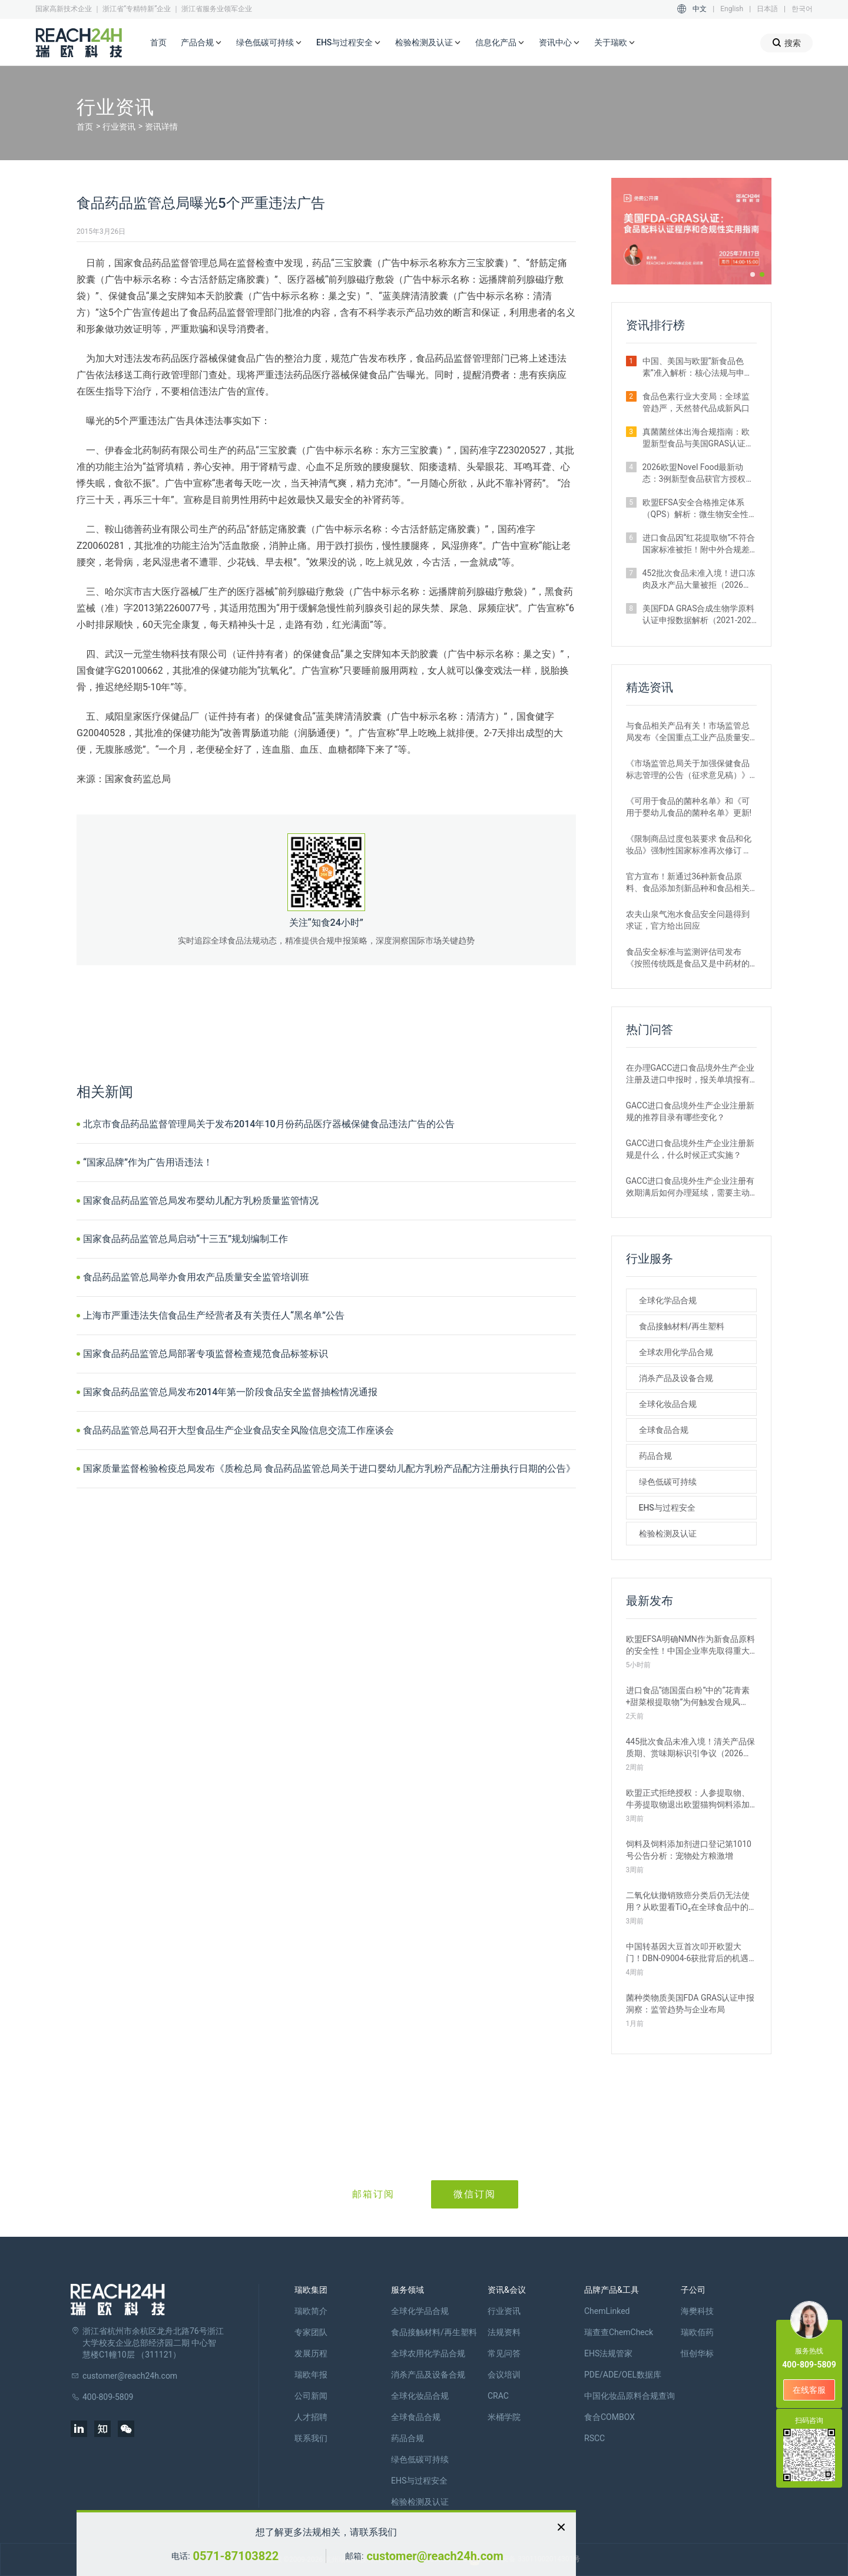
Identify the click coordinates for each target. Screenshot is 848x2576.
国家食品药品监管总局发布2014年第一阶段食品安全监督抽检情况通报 (230, 1392)
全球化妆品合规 (668, 1404)
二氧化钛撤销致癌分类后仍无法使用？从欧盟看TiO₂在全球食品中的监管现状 (688, 1901)
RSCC (594, 2438)
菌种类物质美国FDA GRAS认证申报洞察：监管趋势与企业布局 (690, 2003)
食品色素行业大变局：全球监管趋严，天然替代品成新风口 (696, 402)
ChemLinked (607, 2311)
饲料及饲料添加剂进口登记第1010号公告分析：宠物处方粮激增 (688, 1849)
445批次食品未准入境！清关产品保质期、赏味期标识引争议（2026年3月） (691, 1748)
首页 (158, 42)
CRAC (498, 2395)
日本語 (767, 9)
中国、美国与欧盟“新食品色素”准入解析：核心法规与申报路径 (697, 367)
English (731, 9)
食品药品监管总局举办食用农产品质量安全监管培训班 (196, 1277)
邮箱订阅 (373, 2194)
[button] (752, 274)
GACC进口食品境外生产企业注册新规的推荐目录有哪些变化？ (690, 1111)
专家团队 (310, 2332)
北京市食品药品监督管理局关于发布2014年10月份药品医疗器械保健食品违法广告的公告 (269, 1124)
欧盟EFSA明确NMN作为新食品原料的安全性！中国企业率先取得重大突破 (690, 1645)
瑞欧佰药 (697, 2332)
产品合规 (201, 43)
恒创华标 (697, 2353)
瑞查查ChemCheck (618, 2332)
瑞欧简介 (310, 2311)
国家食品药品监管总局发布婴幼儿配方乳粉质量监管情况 (201, 1200)
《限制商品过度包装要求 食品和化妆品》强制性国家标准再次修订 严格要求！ (688, 845)
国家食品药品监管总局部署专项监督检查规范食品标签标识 (205, 1353)
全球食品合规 (663, 1430)
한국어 (802, 9)
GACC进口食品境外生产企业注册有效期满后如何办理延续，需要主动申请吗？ (690, 1187)
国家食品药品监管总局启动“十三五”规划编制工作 (185, 1238)
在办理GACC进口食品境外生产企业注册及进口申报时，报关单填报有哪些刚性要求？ (690, 1074)
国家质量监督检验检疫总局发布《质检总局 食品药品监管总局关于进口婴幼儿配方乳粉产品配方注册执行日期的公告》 (329, 1468)
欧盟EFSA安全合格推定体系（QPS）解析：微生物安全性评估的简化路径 (695, 509)
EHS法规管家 (608, 2353)
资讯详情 (161, 126)
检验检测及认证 (428, 43)
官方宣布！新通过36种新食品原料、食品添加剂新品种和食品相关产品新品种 (688, 883)
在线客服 (809, 2390)
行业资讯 (118, 126)
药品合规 (655, 1456)
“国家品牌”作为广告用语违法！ (148, 1162)
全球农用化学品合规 (676, 1352)
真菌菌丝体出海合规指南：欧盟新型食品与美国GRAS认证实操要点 (698, 438)
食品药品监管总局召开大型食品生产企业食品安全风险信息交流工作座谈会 (238, 1430)
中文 (700, 9)
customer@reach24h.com (434, 2556)
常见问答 (504, 2353)
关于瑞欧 (614, 43)
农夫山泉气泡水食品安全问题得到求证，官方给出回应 (688, 920)
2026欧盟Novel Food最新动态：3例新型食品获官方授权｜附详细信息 (698, 473)
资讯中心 (559, 43)
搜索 (786, 42)
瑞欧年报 (310, 2374)
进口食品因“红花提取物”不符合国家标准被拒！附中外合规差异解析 (699, 544)
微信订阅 (474, 2194)
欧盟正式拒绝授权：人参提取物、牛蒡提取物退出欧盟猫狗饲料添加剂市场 (688, 1799)
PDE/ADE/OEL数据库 (622, 2374)
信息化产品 (500, 43)
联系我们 (310, 2438)
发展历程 (310, 2353)
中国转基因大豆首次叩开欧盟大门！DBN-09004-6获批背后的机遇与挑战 (687, 1953)
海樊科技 (697, 2311)
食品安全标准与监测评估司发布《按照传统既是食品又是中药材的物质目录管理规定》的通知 (688, 958)
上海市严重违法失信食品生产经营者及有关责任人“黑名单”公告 (213, 1315)
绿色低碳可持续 (269, 43)
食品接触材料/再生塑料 (681, 1326)
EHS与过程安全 (348, 43)
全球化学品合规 (668, 1300)
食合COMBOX (609, 2417)
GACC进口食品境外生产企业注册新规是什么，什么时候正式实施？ (690, 1149)
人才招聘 (310, 2417)
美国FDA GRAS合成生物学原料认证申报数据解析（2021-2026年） (699, 615)
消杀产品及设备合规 (676, 1378)
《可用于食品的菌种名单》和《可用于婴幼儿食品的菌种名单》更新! (689, 806)
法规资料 (504, 2332)
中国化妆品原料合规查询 (629, 2395)
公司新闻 (310, 2395)
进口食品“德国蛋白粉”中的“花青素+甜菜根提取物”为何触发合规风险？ (688, 1697)
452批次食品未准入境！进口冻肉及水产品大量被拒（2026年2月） (699, 579)
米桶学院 (504, 2417)
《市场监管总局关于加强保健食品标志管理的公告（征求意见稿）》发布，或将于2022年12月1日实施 (688, 770)
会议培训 (504, 2374)
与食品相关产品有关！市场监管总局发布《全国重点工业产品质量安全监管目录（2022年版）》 (688, 732)
